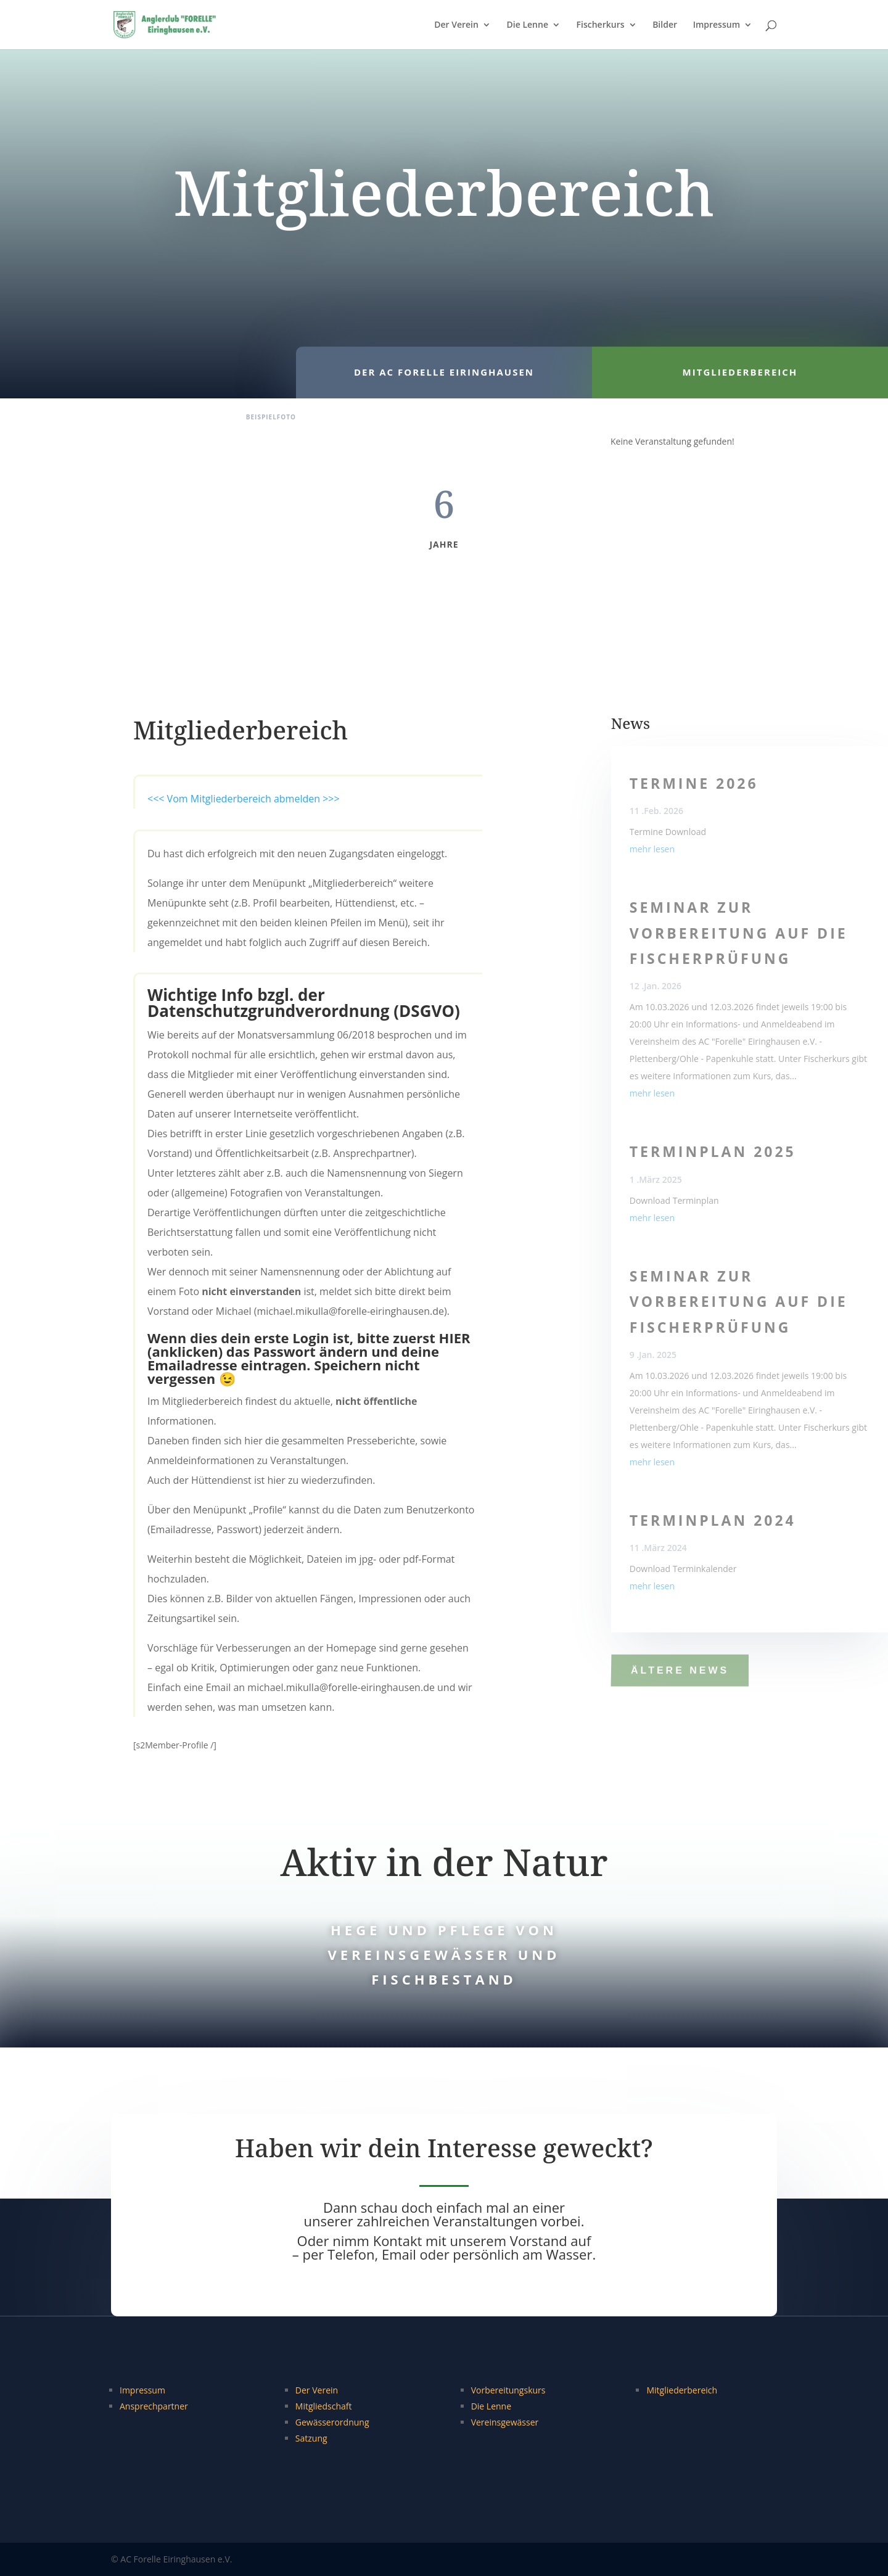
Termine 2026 (694, 783)
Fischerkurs (601, 25)
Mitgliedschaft (323, 2406)
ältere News (679, 1670)
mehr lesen (652, 849)
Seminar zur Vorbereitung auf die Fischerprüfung (739, 932)
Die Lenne (527, 25)
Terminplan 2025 (713, 1151)
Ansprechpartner (154, 2406)
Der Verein (456, 25)
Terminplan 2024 (713, 1520)
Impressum (716, 25)
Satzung (311, 2438)
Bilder (664, 25)
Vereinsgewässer (505, 2422)
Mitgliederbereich (681, 2390)
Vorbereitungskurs (508, 2390)
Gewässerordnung (332, 2422)
